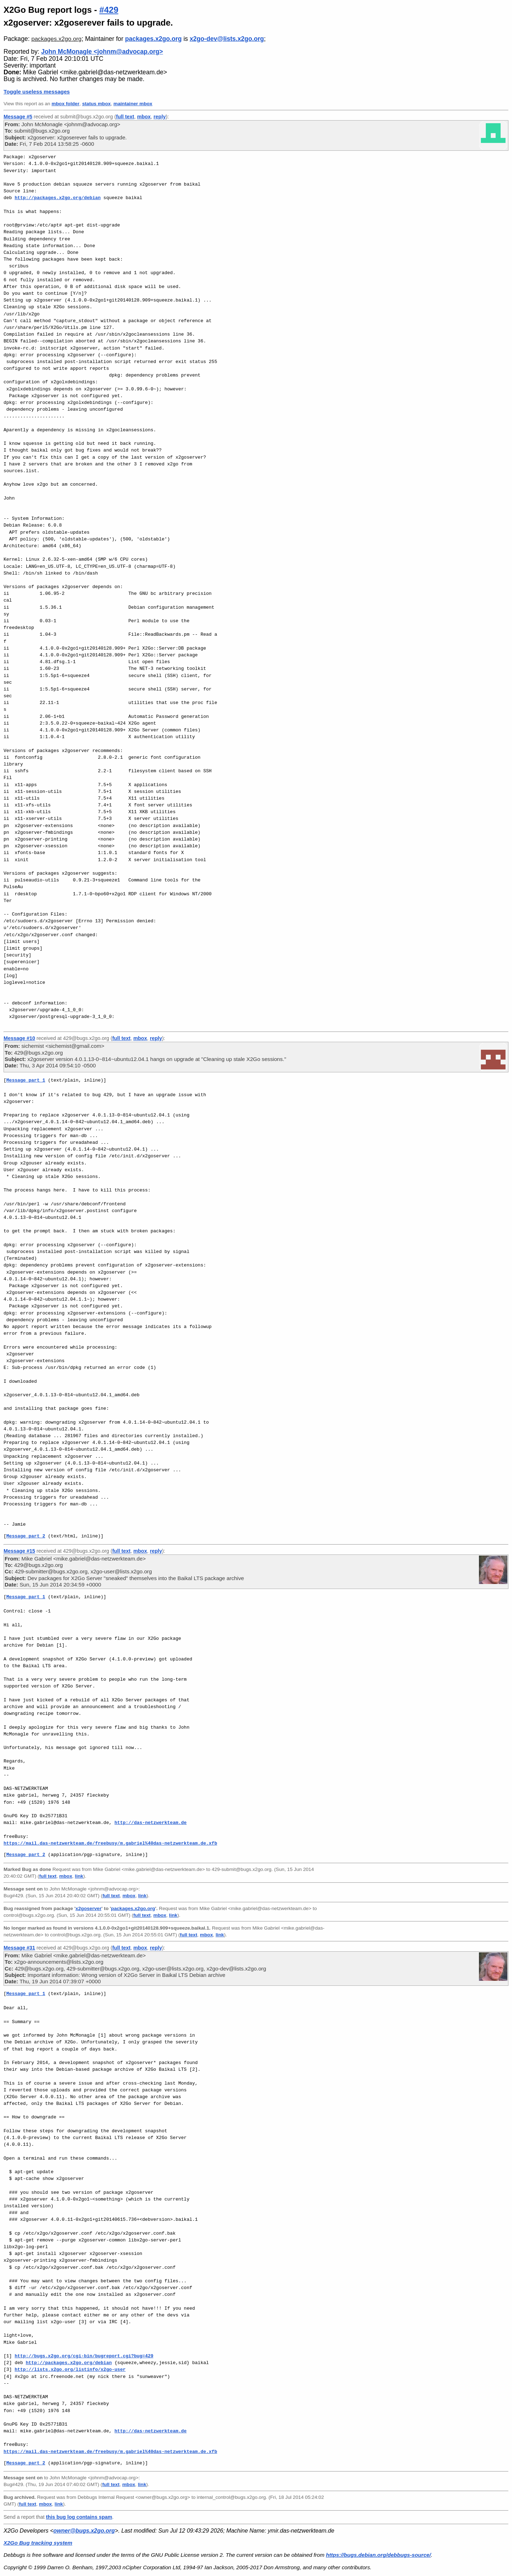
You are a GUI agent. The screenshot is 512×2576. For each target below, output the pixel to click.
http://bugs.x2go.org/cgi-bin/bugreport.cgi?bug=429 (84, 2356)
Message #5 (18, 116)
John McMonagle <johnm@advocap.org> (102, 51)
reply (160, 116)
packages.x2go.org (56, 39)
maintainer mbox (132, 103)
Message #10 (19, 1038)
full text (125, 116)
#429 (108, 10)
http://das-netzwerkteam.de (150, 1822)
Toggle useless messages (37, 92)
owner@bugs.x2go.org (84, 2531)
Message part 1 (25, 1080)
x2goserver (88, 1908)
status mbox (96, 103)
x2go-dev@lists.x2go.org (227, 38)
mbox (143, 116)
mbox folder (65, 103)
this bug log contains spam (79, 2517)
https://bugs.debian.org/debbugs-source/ (378, 2555)
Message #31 (19, 1948)
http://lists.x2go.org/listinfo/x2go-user (70, 2369)
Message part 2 (25, 1536)
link (79, 1876)
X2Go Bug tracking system (38, 2543)
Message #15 (19, 1551)
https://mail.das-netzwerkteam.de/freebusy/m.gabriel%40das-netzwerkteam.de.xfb (110, 1843)
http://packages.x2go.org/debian (58, 197)
